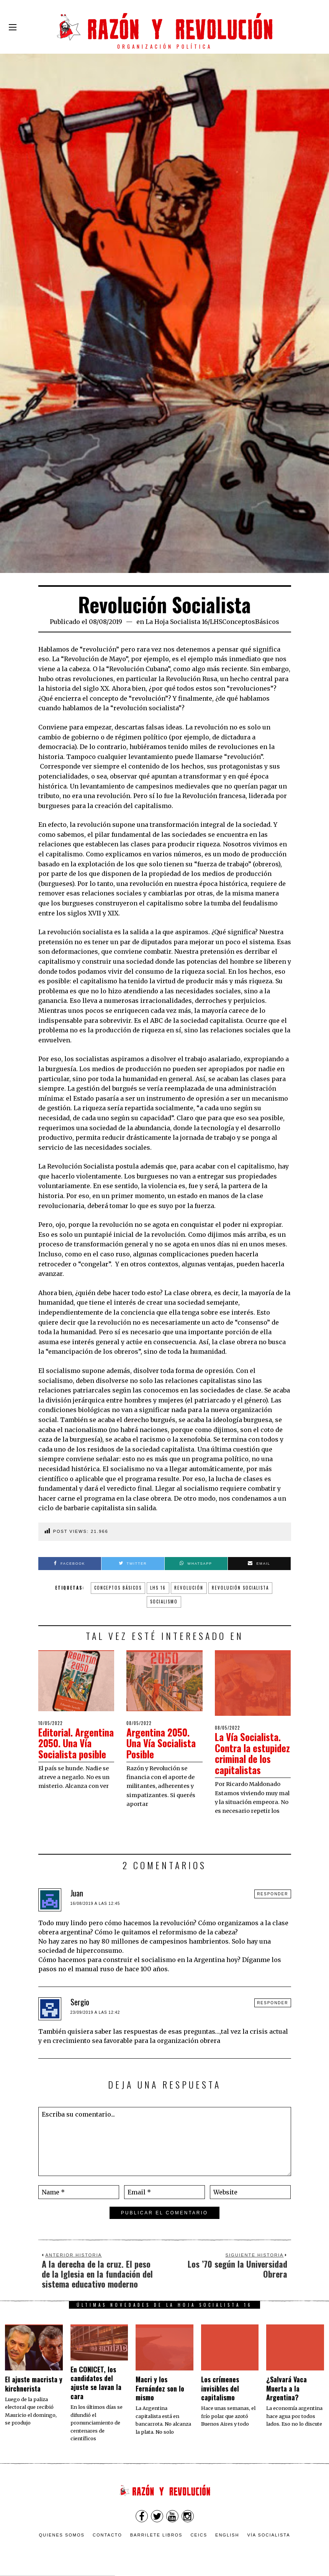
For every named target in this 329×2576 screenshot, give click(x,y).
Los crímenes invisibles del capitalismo (220, 2388)
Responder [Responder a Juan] (272, 1894)
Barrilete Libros (156, 2535)
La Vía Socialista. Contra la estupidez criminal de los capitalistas (252, 1753)
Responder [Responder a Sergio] (272, 2003)
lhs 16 (158, 1588)
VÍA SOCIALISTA (268, 2535)
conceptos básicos (118, 1588)
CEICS (198, 2535)
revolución (188, 1588)
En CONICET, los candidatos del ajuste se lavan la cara (95, 2382)
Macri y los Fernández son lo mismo (160, 2388)
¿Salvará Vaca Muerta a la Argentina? (286, 2388)
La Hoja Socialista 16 (177, 621)
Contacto (107, 2535)
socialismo (164, 1601)
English (227, 2535)
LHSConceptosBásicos (244, 621)
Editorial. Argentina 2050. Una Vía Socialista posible (74, 1749)
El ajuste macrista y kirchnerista (33, 2383)
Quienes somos (62, 2535)
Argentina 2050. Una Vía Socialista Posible (163, 1743)
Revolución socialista (240, 1588)
